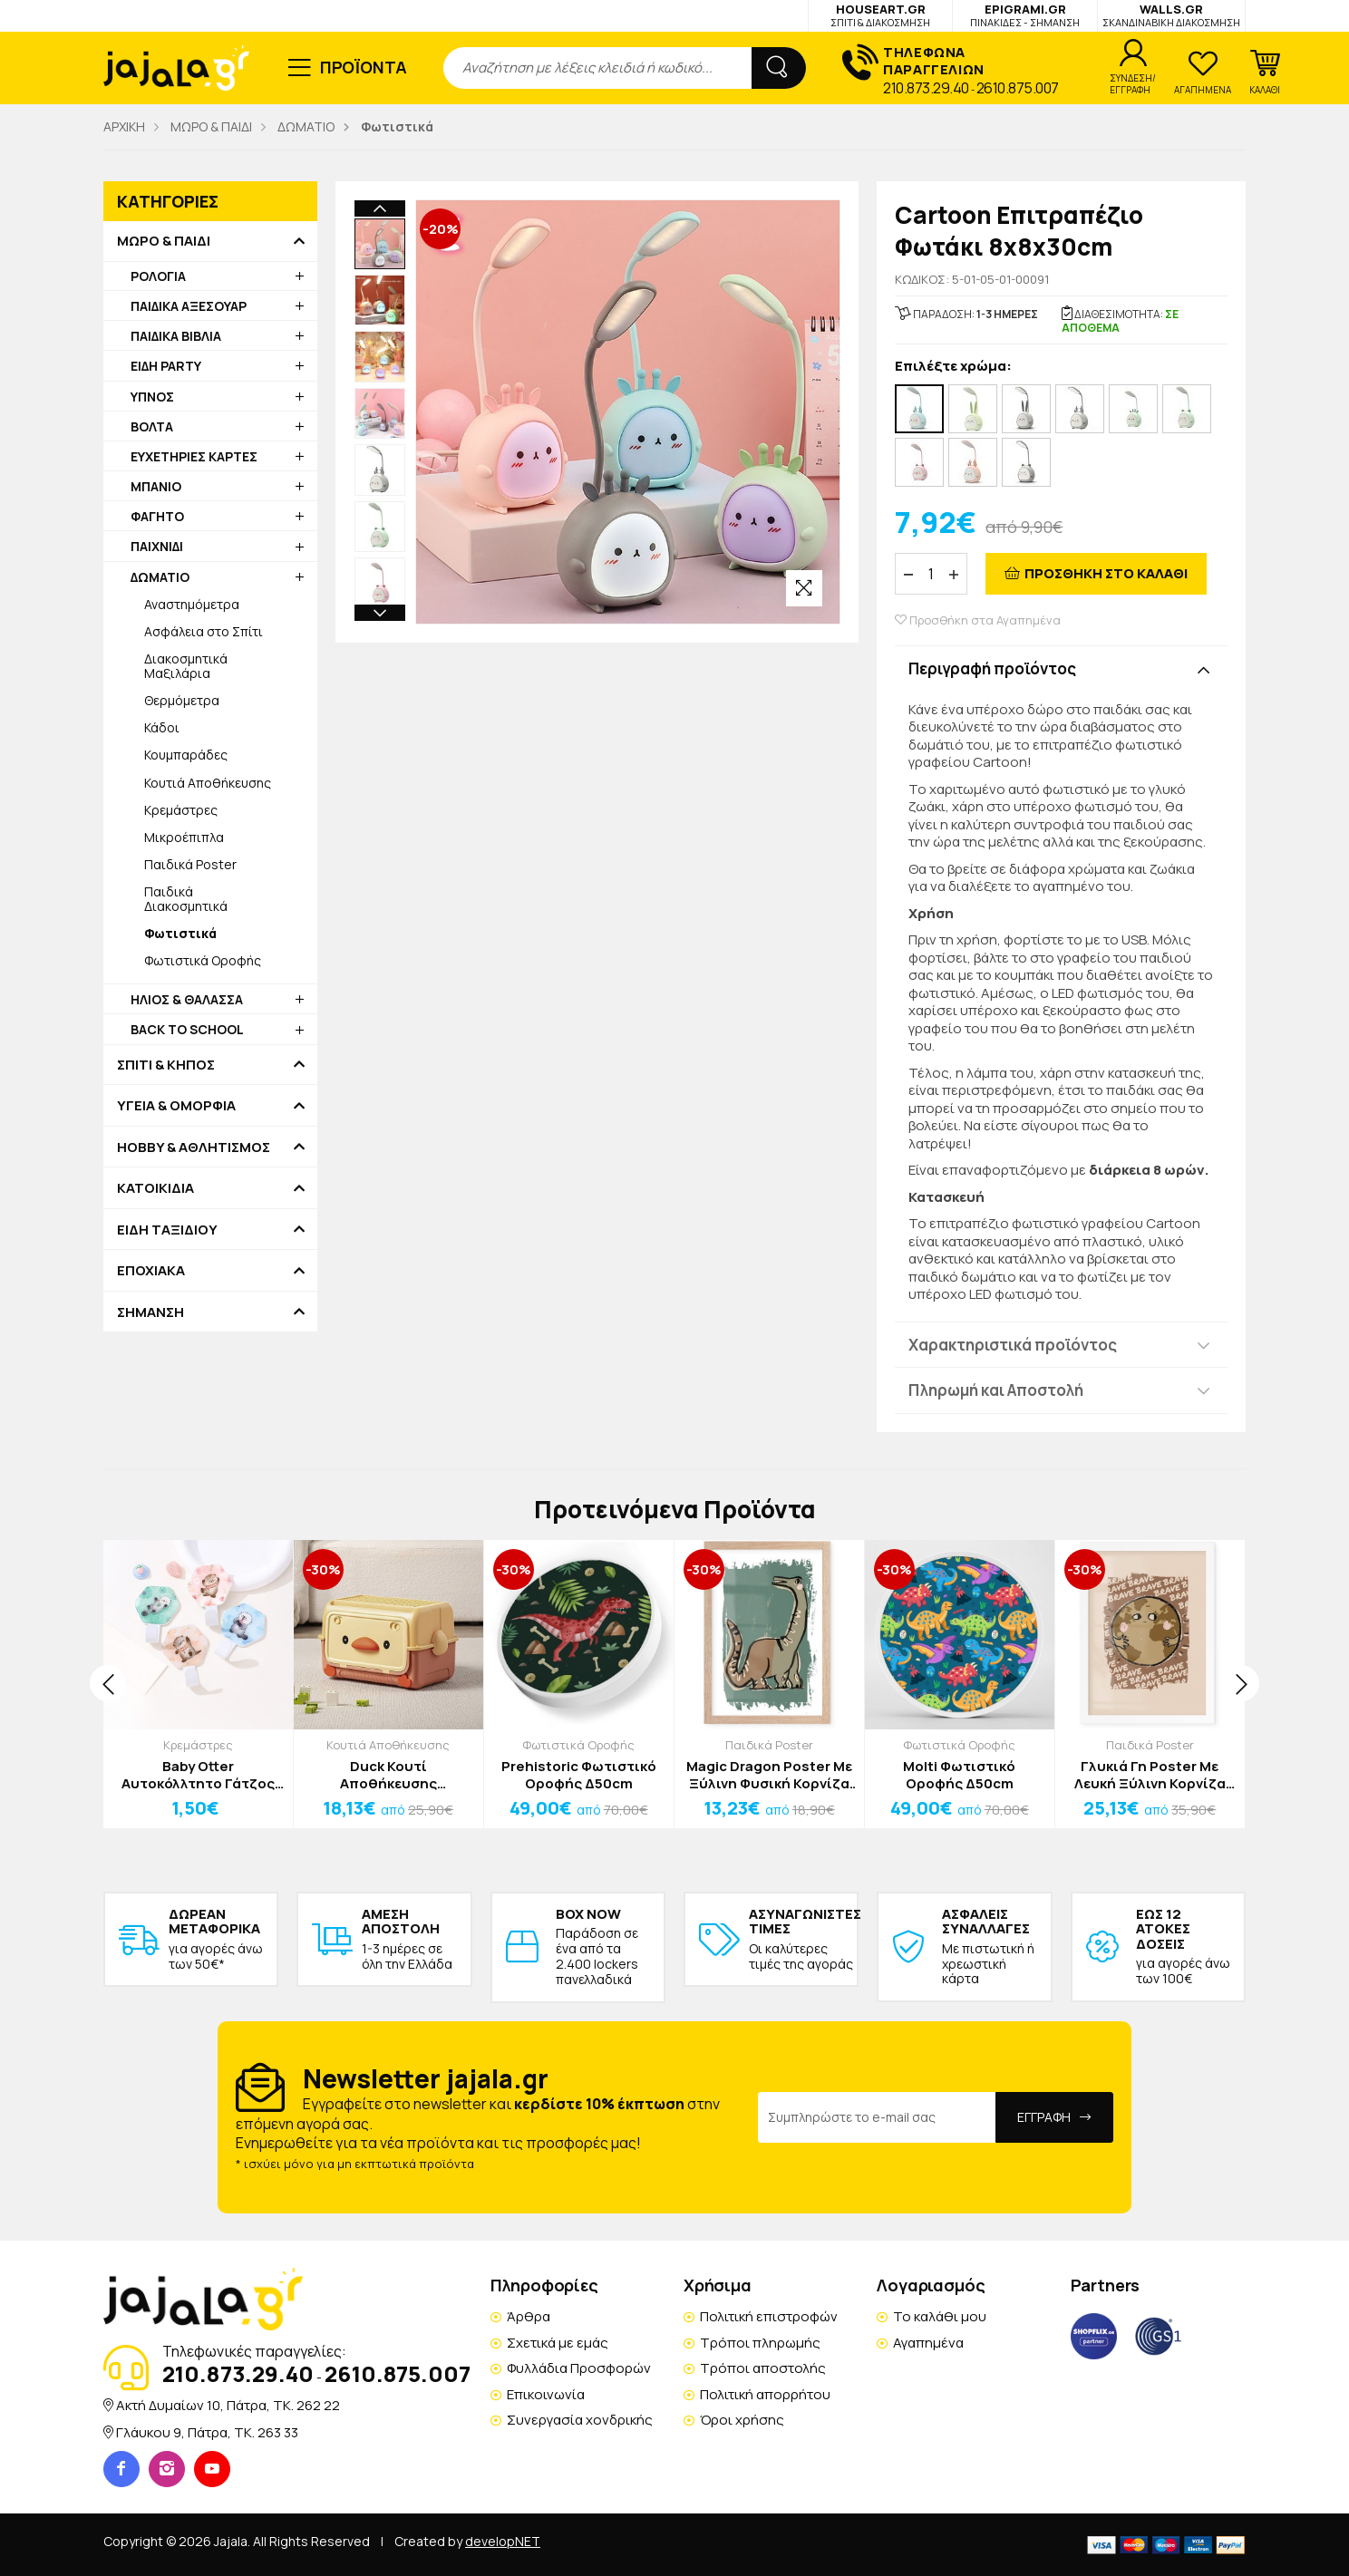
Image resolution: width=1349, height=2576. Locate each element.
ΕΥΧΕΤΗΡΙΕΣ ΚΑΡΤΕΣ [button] (194, 456)
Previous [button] (380, 208)
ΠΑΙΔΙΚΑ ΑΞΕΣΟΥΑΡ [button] (189, 306)
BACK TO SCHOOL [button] (187, 1029)
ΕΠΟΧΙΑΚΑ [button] (151, 1271)
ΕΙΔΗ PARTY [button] (166, 365)
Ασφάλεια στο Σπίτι (203, 631)
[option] (380, 244)
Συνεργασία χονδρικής (580, 2419)
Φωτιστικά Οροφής (202, 960)
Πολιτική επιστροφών (769, 2316)
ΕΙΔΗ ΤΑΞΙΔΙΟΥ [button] (167, 1230)
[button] (1264, 72)
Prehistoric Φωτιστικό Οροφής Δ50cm (578, 1775)
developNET (502, 2541)
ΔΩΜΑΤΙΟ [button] (160, 577)
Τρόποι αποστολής (763, 2367)
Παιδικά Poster (190, 864)
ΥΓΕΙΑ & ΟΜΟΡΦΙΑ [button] (176, 1106)
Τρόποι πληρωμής (760, 2342)
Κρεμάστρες (181, 809)
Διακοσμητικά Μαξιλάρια (186, 666)
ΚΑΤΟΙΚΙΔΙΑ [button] (155, 1188)
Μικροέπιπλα (184, 837)
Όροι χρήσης (742, 2419)
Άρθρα (528, 2316)
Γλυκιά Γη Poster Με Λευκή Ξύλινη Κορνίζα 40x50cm (1150, 1775)
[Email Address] (877, 2117)
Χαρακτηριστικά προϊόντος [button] (1012, 1344)
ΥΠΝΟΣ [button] (152, 396)
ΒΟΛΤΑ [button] (152, 426)
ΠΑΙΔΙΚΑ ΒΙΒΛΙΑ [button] (176, 335)
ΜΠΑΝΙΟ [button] (156, 486)
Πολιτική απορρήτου (765, 2394)
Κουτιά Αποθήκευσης (207, 782)
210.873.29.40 (926, 88)
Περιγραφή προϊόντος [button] (992, 668)
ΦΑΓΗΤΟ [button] (157, 516)
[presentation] (108, 1683)
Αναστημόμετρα (191, 604)
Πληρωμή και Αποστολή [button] (995, 1390)
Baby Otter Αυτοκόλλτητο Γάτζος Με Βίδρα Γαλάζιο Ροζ (198, 1775)
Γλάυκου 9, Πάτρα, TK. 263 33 (207, 2432)
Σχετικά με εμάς (557, 2342)
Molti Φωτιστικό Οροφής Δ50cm (959, 1775)
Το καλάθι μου (939, 2316)
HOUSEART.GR (880, 15)
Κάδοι (162, 727)
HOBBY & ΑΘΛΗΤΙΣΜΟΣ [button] (193, 1147)
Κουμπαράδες (186, 754)
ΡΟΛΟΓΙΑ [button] (158, 276)
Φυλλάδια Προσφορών (579, 2367)
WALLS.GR (1171, 15)
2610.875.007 (1017, 88)
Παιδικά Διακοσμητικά (186, 899)
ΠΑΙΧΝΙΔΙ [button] (157, 546)
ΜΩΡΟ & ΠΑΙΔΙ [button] (163, 241)
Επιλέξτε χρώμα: (953, 366)
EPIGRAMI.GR (1025, 15)
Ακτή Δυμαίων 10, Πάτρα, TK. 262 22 (228, 2405)
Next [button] (380, 613)
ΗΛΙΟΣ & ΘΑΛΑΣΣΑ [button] (187, 999)
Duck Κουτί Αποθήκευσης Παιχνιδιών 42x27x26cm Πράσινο (388, 1775)
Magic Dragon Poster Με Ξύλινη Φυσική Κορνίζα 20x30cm (769, 1775)
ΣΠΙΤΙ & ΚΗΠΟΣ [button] (166, 1065)
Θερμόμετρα (181, 700)
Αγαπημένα (928, 2342)
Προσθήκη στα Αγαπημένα (978, 620)
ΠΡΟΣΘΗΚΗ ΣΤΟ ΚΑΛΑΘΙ (1106, 573)
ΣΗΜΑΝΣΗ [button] (150, 1312)
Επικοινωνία (546, 2394)
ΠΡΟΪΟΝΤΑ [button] (364, 67)
